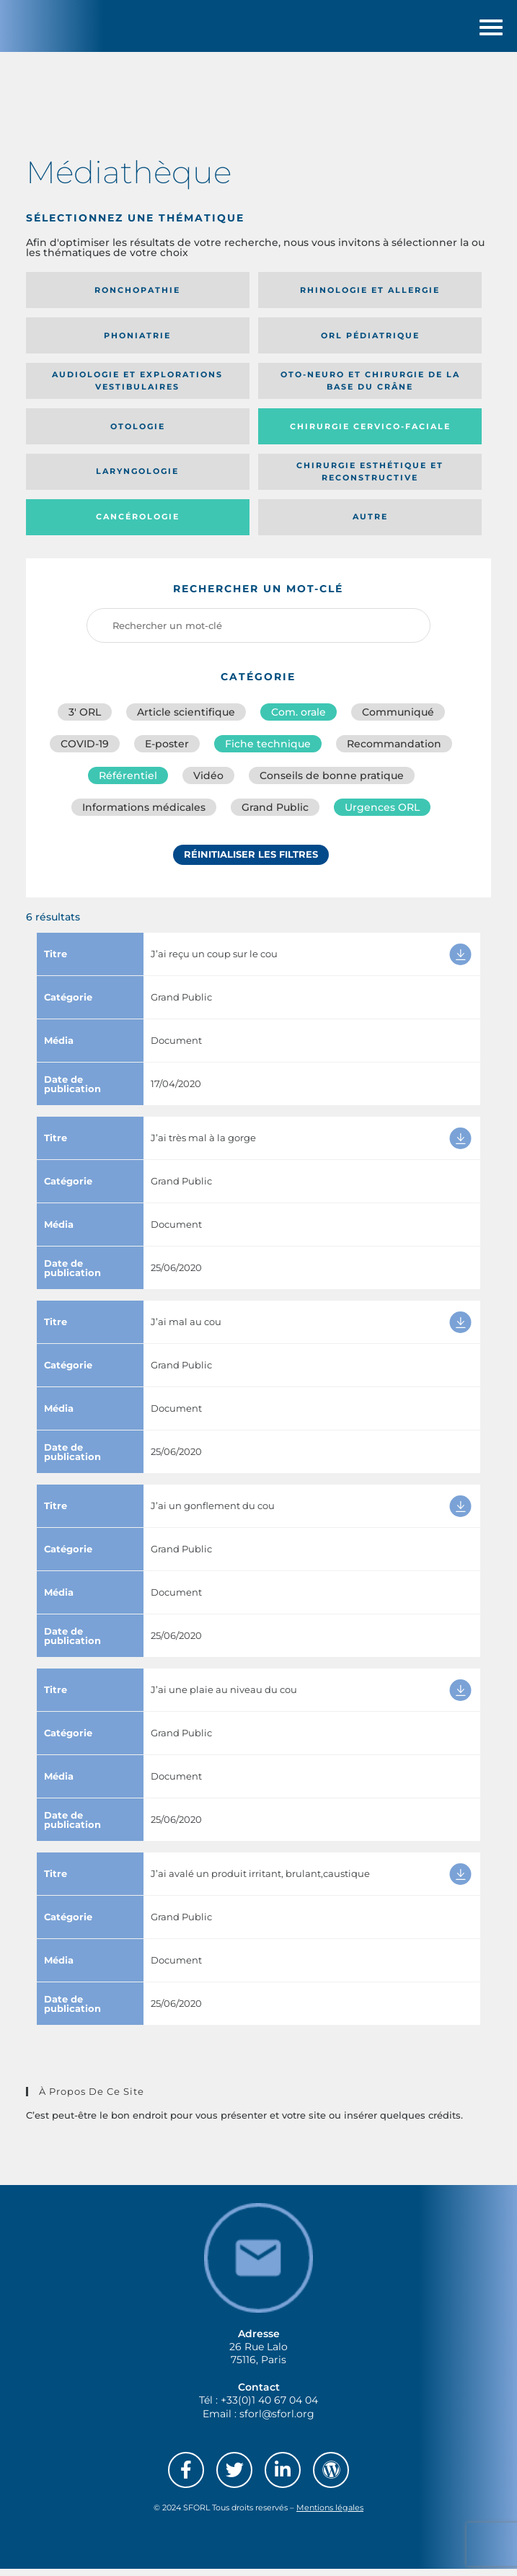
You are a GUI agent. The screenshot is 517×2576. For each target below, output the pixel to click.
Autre (370, 524)
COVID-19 (85, 751)
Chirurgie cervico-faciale (370, 433)
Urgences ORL (382, 815)
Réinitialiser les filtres (251, 862)
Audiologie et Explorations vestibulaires (137, 388)
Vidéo (208, 783)
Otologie (137, 433)
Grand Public (275, 815)
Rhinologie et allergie (370, 298)
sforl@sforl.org (276, 2420)
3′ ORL (85, 719)
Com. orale (298, 719)
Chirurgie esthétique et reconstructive (369, 479)
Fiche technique (268, 751)
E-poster (167, 751)
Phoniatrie (137, 343)
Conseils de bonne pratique (332, 783)
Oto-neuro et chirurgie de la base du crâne (370, 388)
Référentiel (128, 783)
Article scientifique (186, 719)
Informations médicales (144, 815)
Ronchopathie (137, 298)
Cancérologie (138, 524)
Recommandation (394, 751)
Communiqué (398, 719)
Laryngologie (137, 479)
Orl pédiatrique (370, 343)
